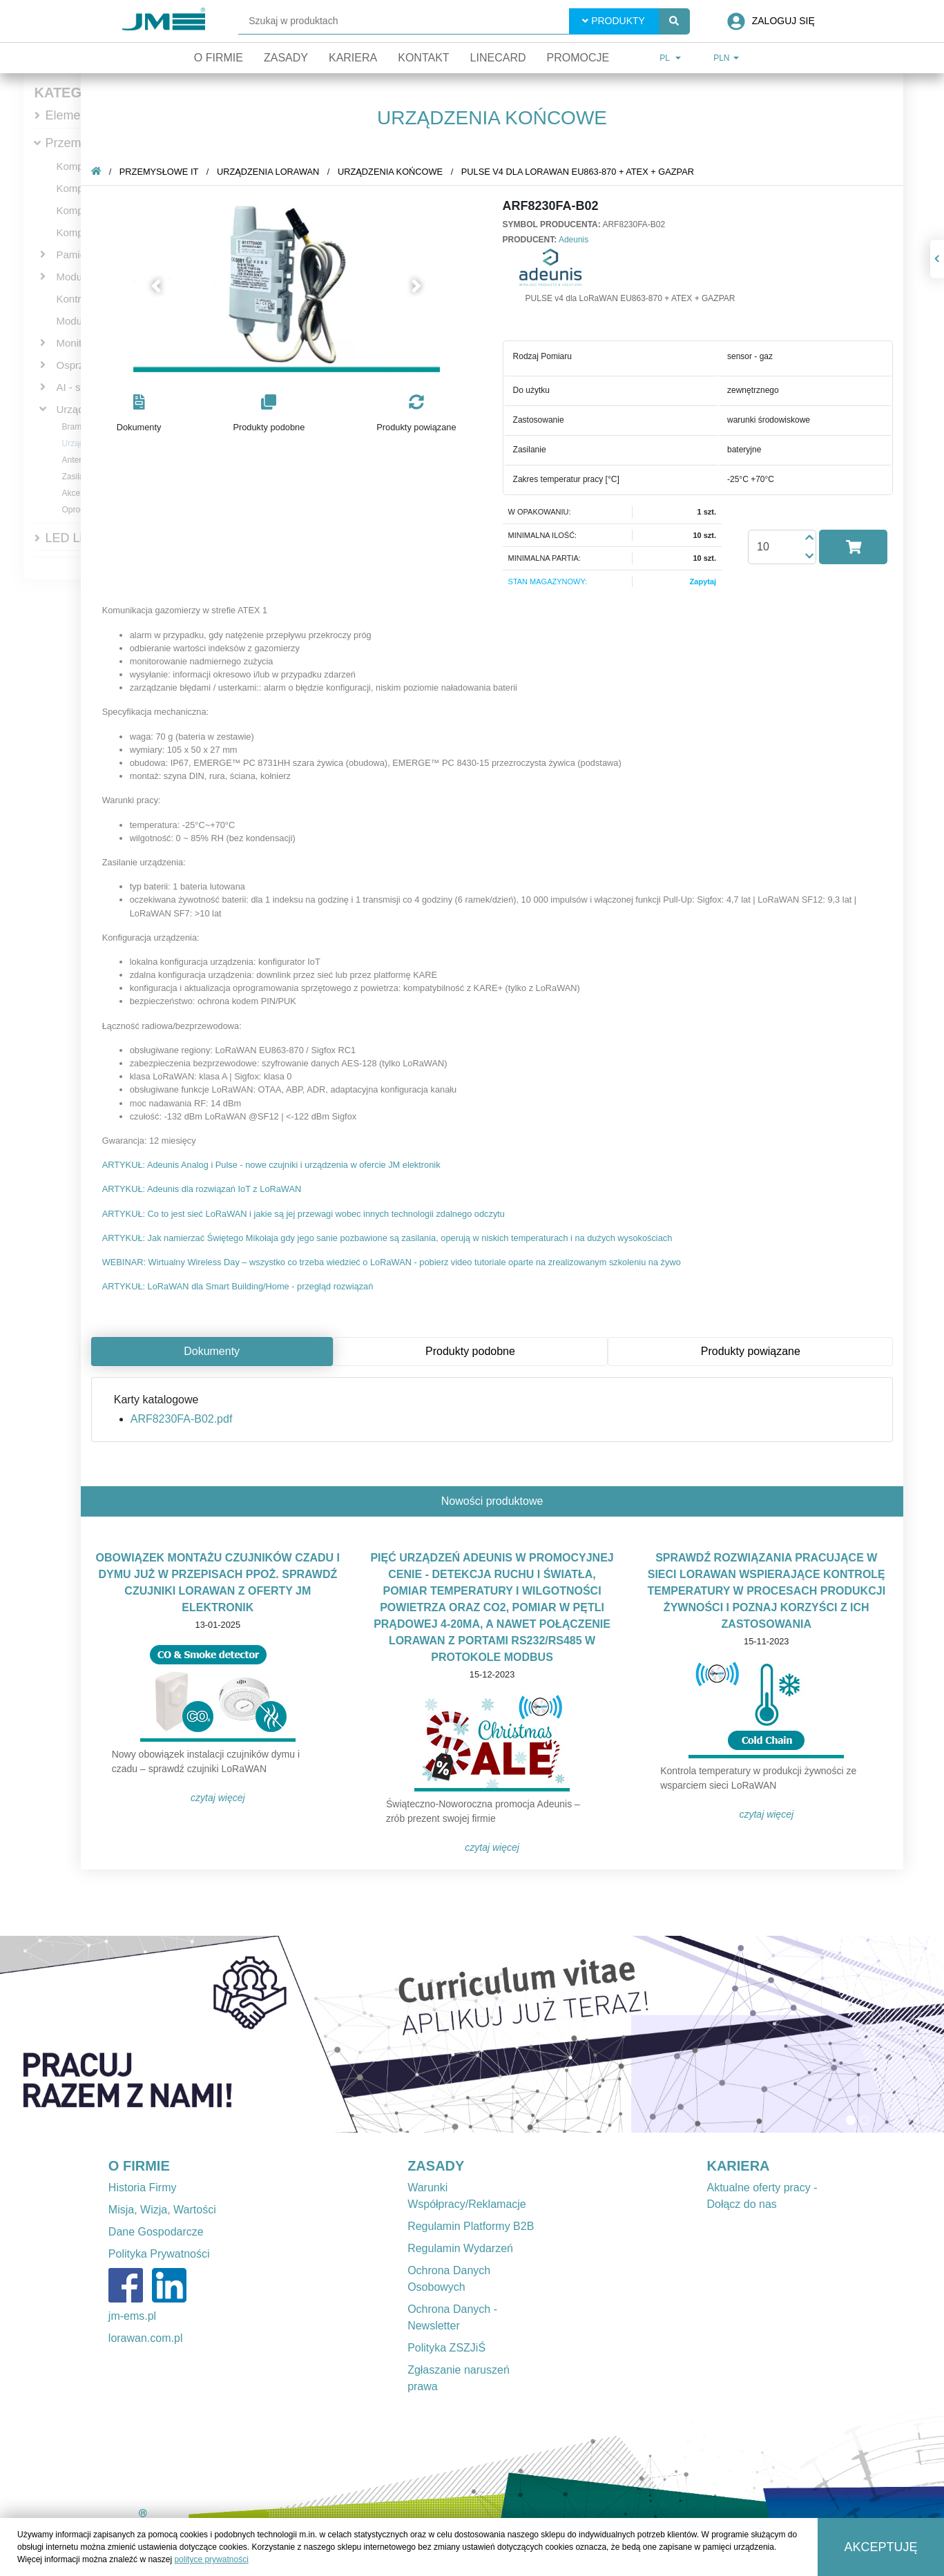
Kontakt (423, 58)
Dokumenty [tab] (229, 1351)
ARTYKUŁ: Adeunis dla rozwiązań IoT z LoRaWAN (219, 1189)
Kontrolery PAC (92, 299)
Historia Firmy (142, 2187)
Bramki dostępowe (96, 427)
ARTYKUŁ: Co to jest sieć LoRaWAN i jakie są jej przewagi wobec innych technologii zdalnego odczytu (320, 1214)
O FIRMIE (139, 2165)
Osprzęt (75, 365)
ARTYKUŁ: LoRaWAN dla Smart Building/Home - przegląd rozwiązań (255, 1286)
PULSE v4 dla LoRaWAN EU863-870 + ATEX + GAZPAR (595, 171)
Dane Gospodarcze (156, 2232)
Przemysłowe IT (90, 143)
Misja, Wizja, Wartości (162, 2209)
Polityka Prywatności (159, 2254)
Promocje (577, 58)
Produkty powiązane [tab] (768, 1351)
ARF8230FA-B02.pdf (199, 1419)
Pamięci (75, 254)
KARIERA (737, 2165)
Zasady (286, 58)
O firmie (218, 58)
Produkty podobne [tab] (487, 1351)
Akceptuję (880, 2547)
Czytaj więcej (235, 1797)
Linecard (498, 58)
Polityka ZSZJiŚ (446, 2348)
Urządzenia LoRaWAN (285, 171)
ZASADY (435, 2165)
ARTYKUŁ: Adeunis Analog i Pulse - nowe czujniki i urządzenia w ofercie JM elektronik (288, 1165)
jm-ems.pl (132, 2316)
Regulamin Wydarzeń (460, 2248)
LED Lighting (81, 538)
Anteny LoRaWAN (95, 460)
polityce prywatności (211, 2559)
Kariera (353, 58)
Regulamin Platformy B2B (470, 2226)
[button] (174, 286)
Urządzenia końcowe (407, 171)
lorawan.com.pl (145, 2338)
